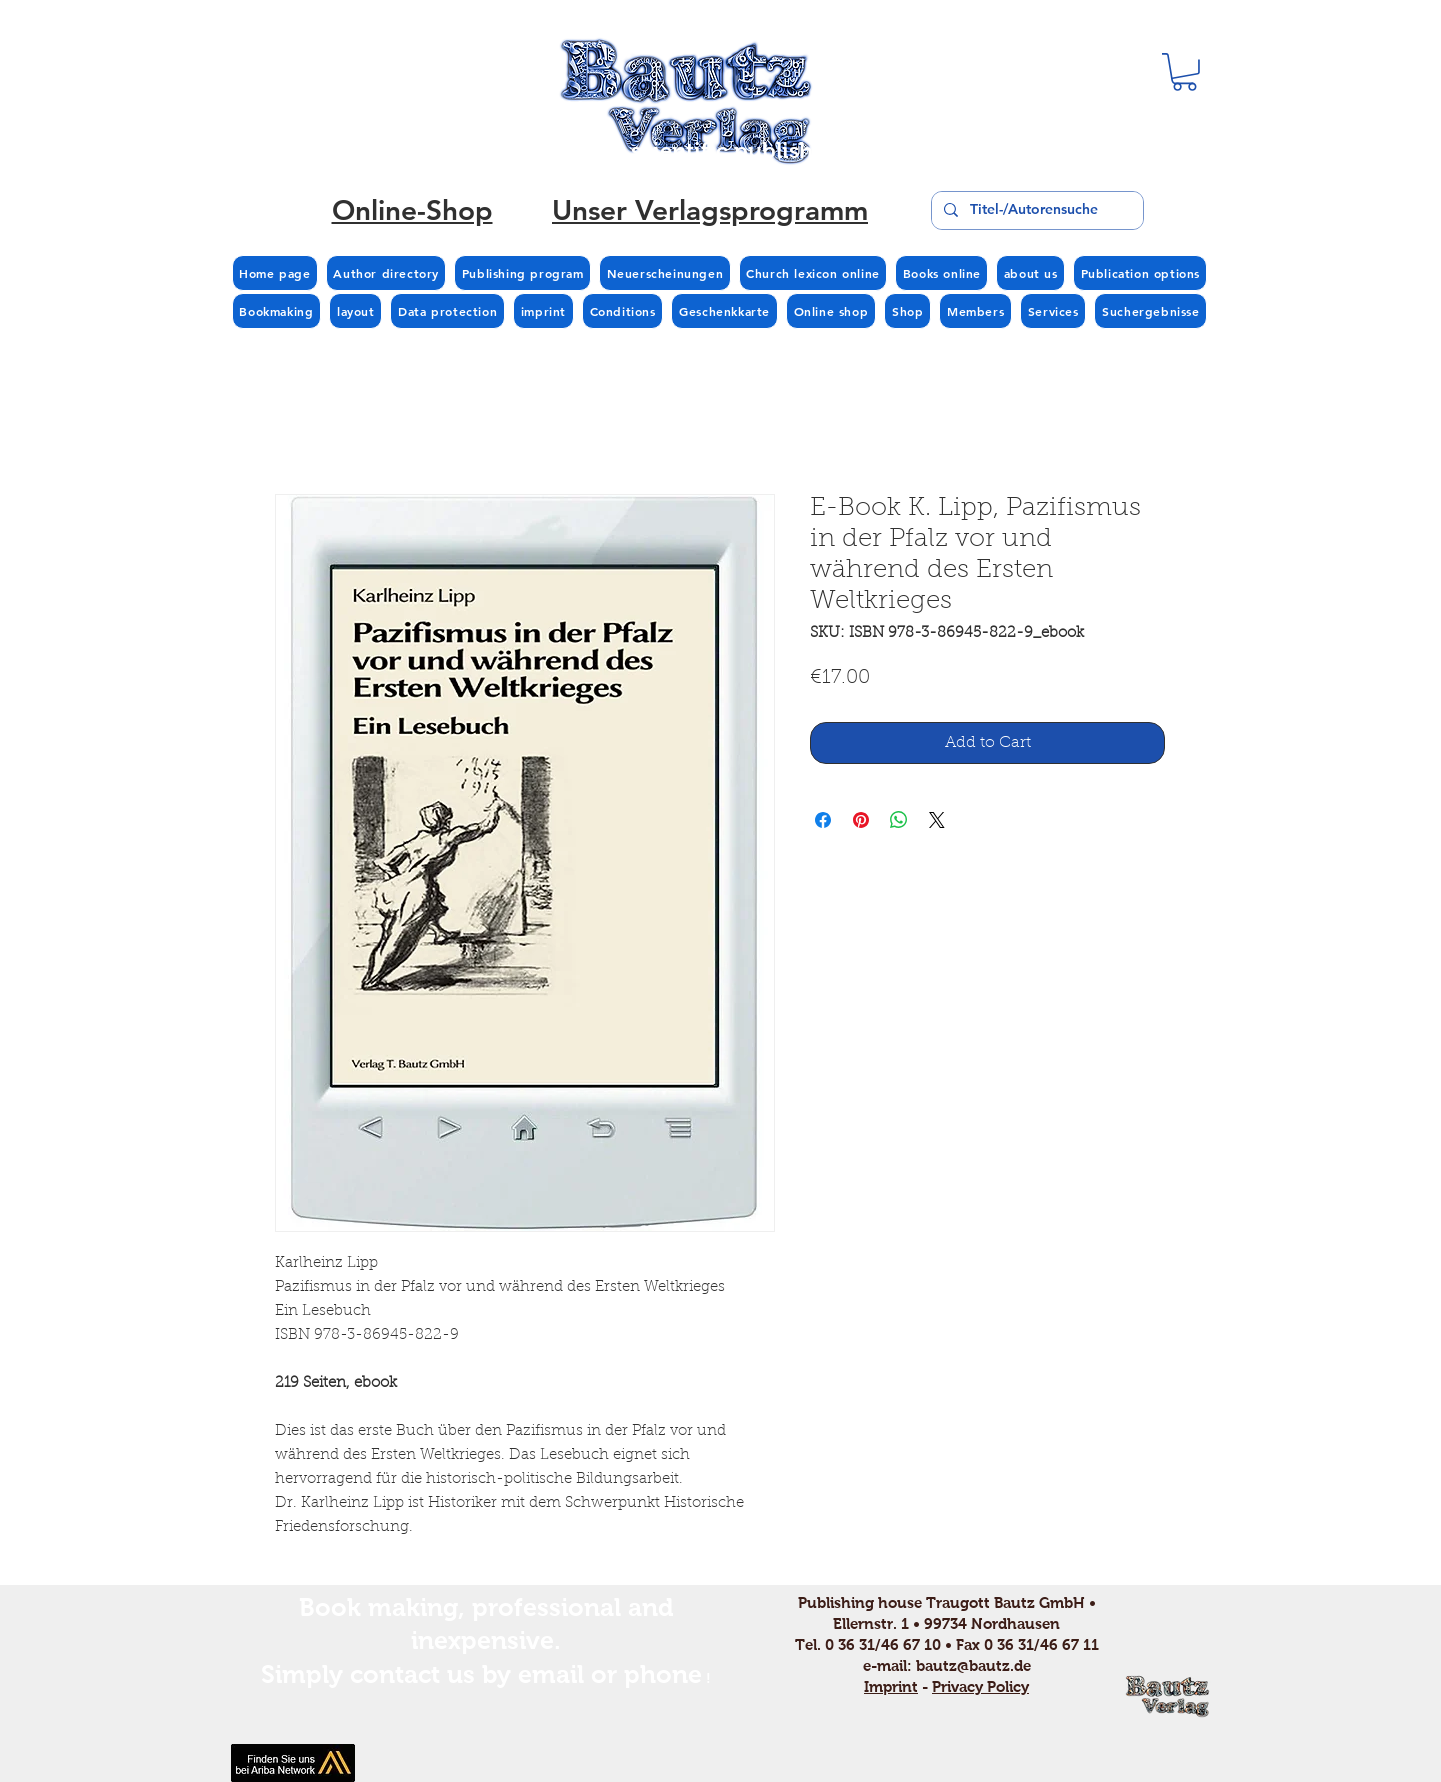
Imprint (891, 1686)
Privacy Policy (980, 1686)
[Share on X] (937, 820)
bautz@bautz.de (973, 1665)
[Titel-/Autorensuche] (1035, 210)
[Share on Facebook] (823, 820)
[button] (1184, 72)
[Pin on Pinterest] (861, 820)
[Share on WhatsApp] (899, 820)
